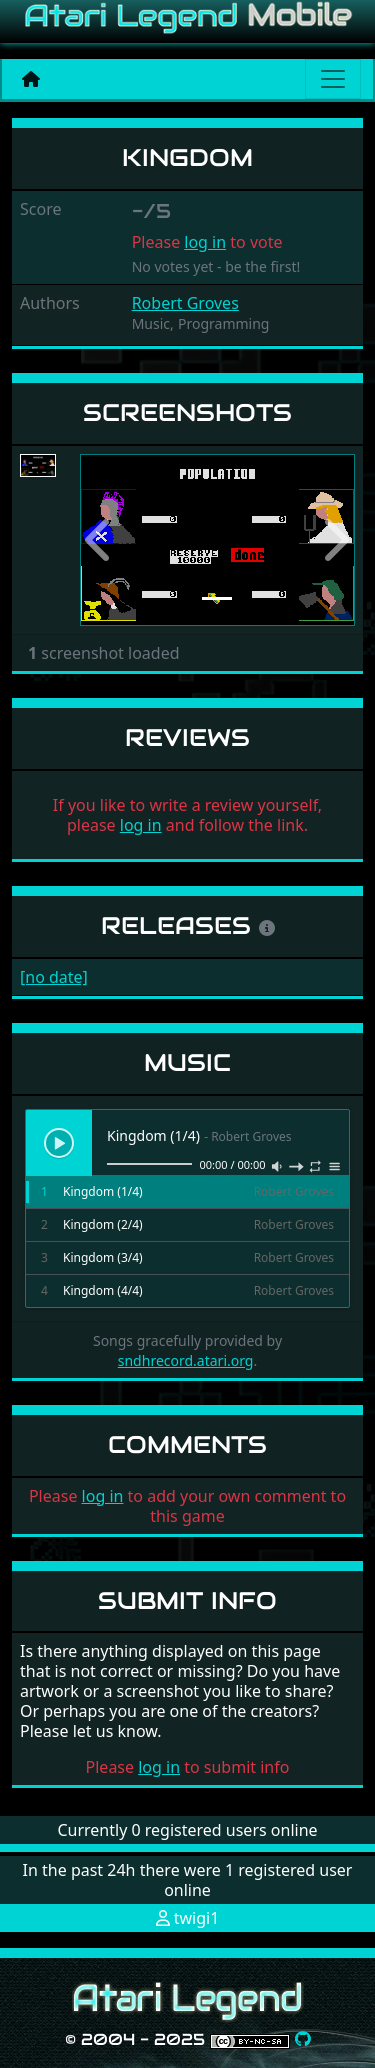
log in (205, 242)
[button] (100, 540)
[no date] (54, 977)
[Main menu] (333, 79)
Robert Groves (185, 303)
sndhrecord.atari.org (186, 1360)
